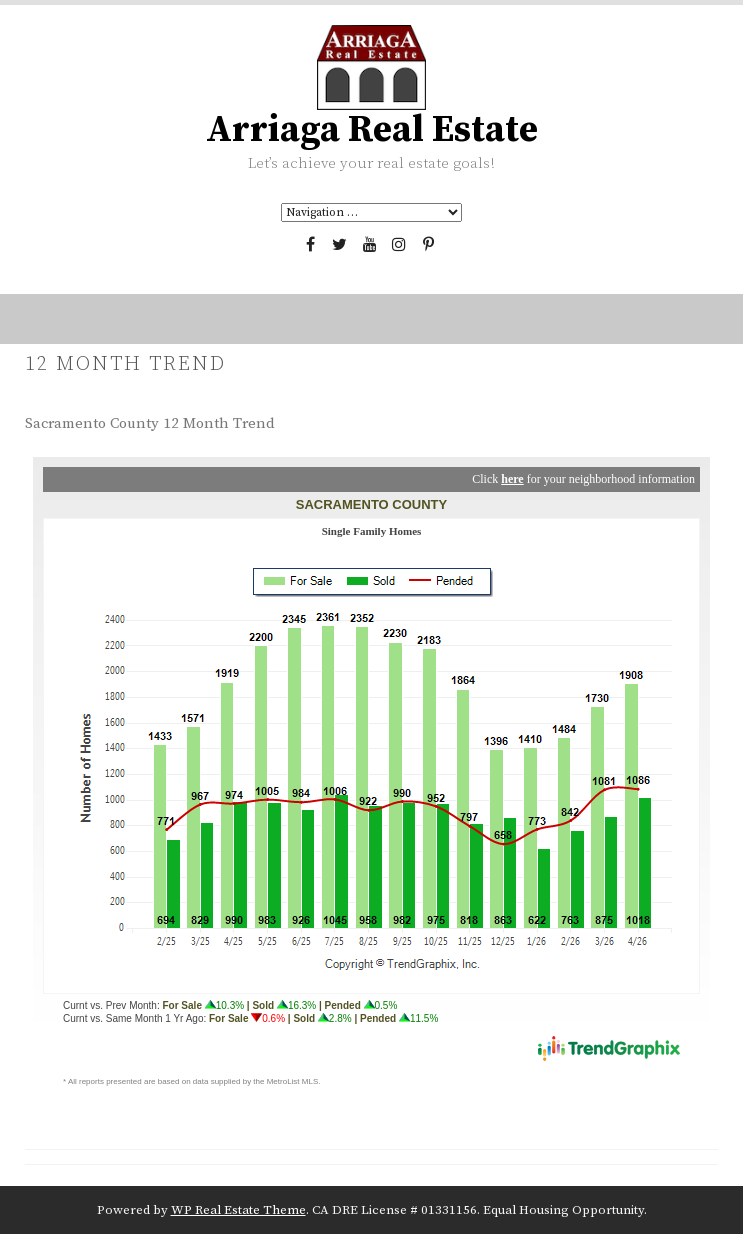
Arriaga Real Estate (372, 130)
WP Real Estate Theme (238, 1210)
